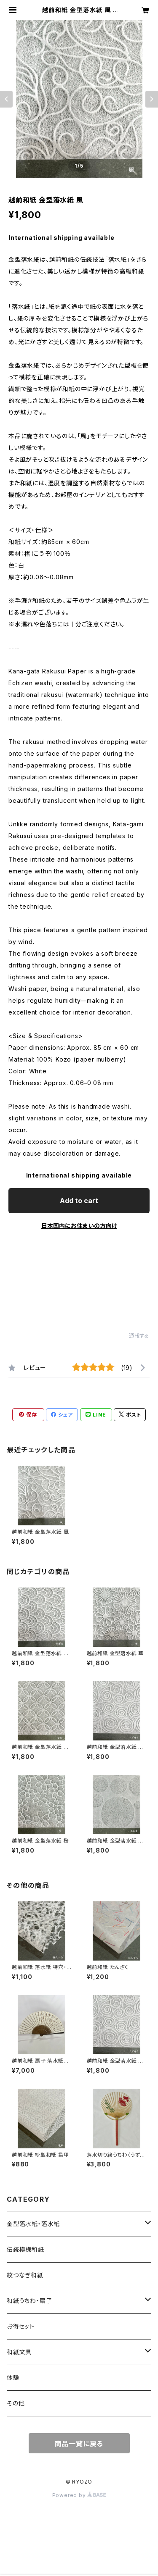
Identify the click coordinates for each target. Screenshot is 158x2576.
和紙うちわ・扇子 (29, 2300)
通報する (139, 1336)
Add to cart (79, 1200)
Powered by (79, 2495)
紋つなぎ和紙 (25, 2275)
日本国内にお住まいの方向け (79, 1225)
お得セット (21, 2326)
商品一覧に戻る (79, 2443)
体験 (13, 2377)
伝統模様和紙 (25, 2249)
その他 (15, 2403)
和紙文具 (19, 2351)
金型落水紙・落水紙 (33, 2223)
